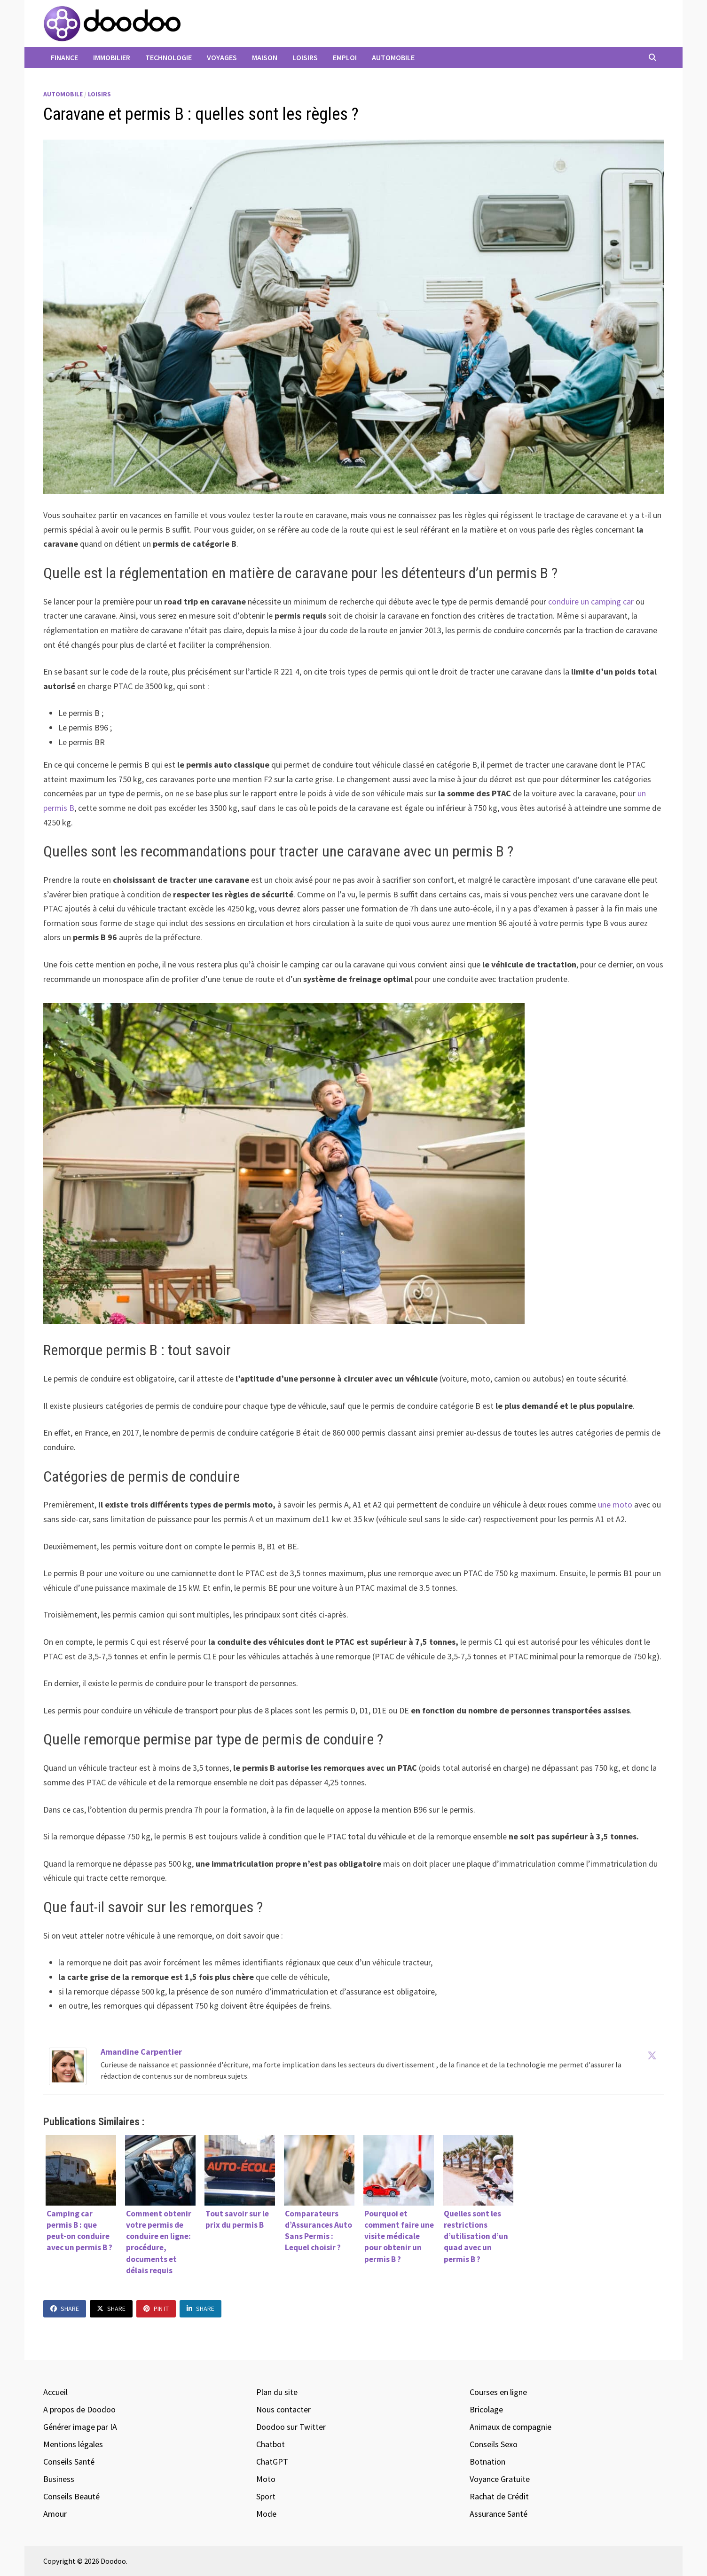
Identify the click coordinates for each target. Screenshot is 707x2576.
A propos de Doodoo (79, 2409)
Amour (55, 2513)
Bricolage (486, 2409)
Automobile (393, 57)
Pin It (156, 2308)
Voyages (222, 57)
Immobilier (111, 57)
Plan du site (277, 2392)
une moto (615, 1504)
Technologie (168, 57)
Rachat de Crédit (499, 2496)
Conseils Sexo (494, 2444)
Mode (266, 2513)
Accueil (55, 2392)
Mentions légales (73, 2444)
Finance (64, 57)
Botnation (487, 2461)
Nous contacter (283, 2409)
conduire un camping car (591, 601)
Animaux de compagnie (510, 2426)
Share (64, 2308)
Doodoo (113, 2561)
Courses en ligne (498, 2392)
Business (58, 2479)
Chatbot (270, 2444)
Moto (265, 2479)
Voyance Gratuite (500, 2479)
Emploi (345, 57)
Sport (265, 2496)
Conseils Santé (68, 2461)
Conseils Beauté (71, 2496)
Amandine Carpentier (141, 2051)
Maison (264, 57)
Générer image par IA (80, 2426)
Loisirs (305, 57)
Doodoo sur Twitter (291, 2426)
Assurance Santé (498, 2513)
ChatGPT (272, 2461)
